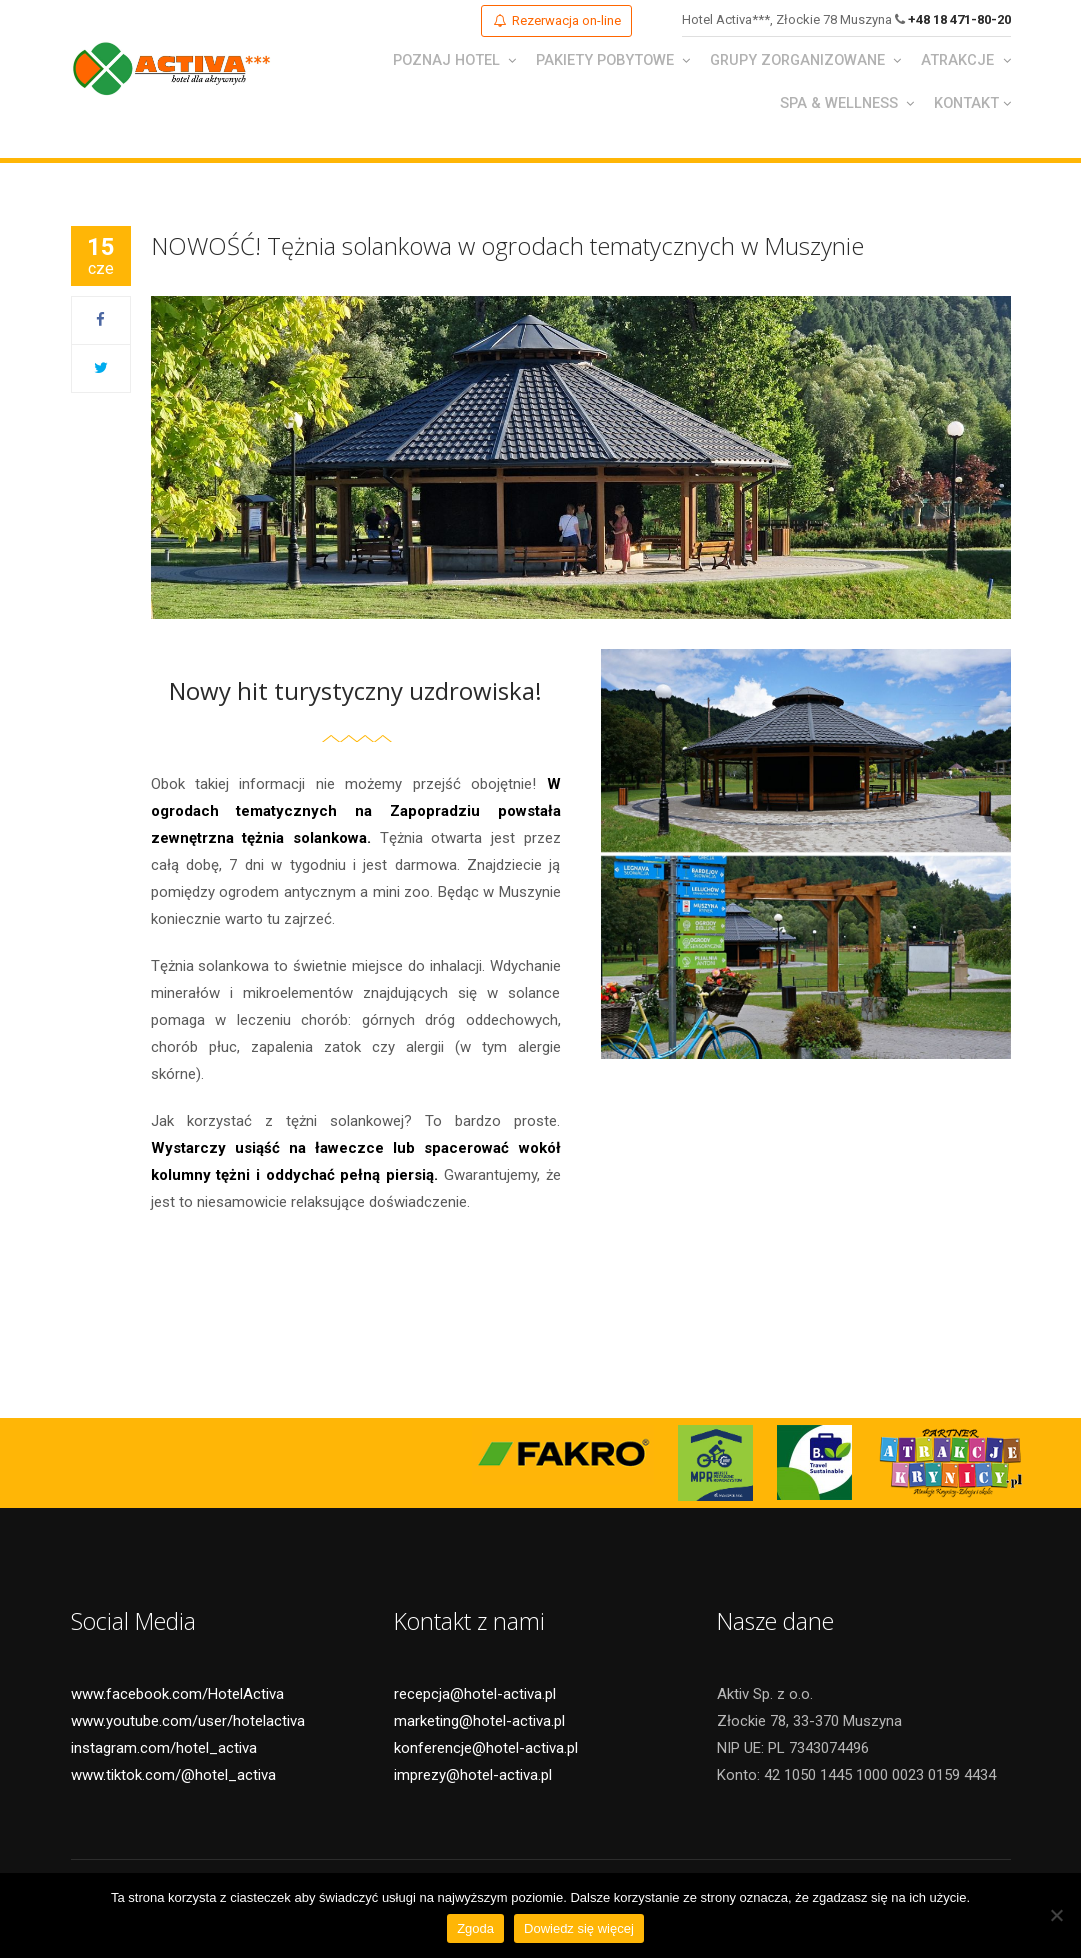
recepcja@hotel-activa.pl (475, 1698)
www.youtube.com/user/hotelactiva (188, 1725)
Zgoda (475, 1928)
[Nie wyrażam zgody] (1056, 1915)
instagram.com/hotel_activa (164, 1752)
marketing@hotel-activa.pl (479, 1725)
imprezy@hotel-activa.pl (473, 1779)
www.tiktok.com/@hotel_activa (173, 1779)
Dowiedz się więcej (579, 1928)
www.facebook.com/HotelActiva (177, 1698)
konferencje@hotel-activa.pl (486, 1752)
